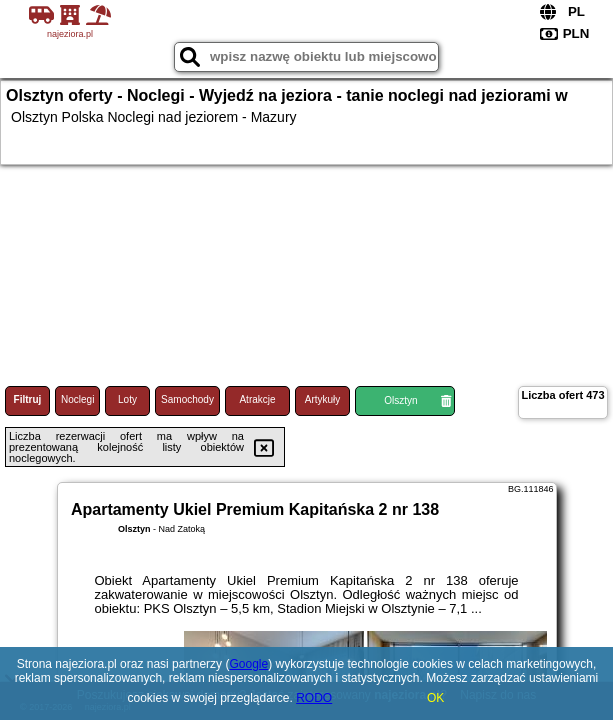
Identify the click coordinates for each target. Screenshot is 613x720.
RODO (314, 698)
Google (248, 664)
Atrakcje (257, 399)
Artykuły (323, 399)
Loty (127, 399)
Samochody (187, 399)
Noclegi (77, 399)
